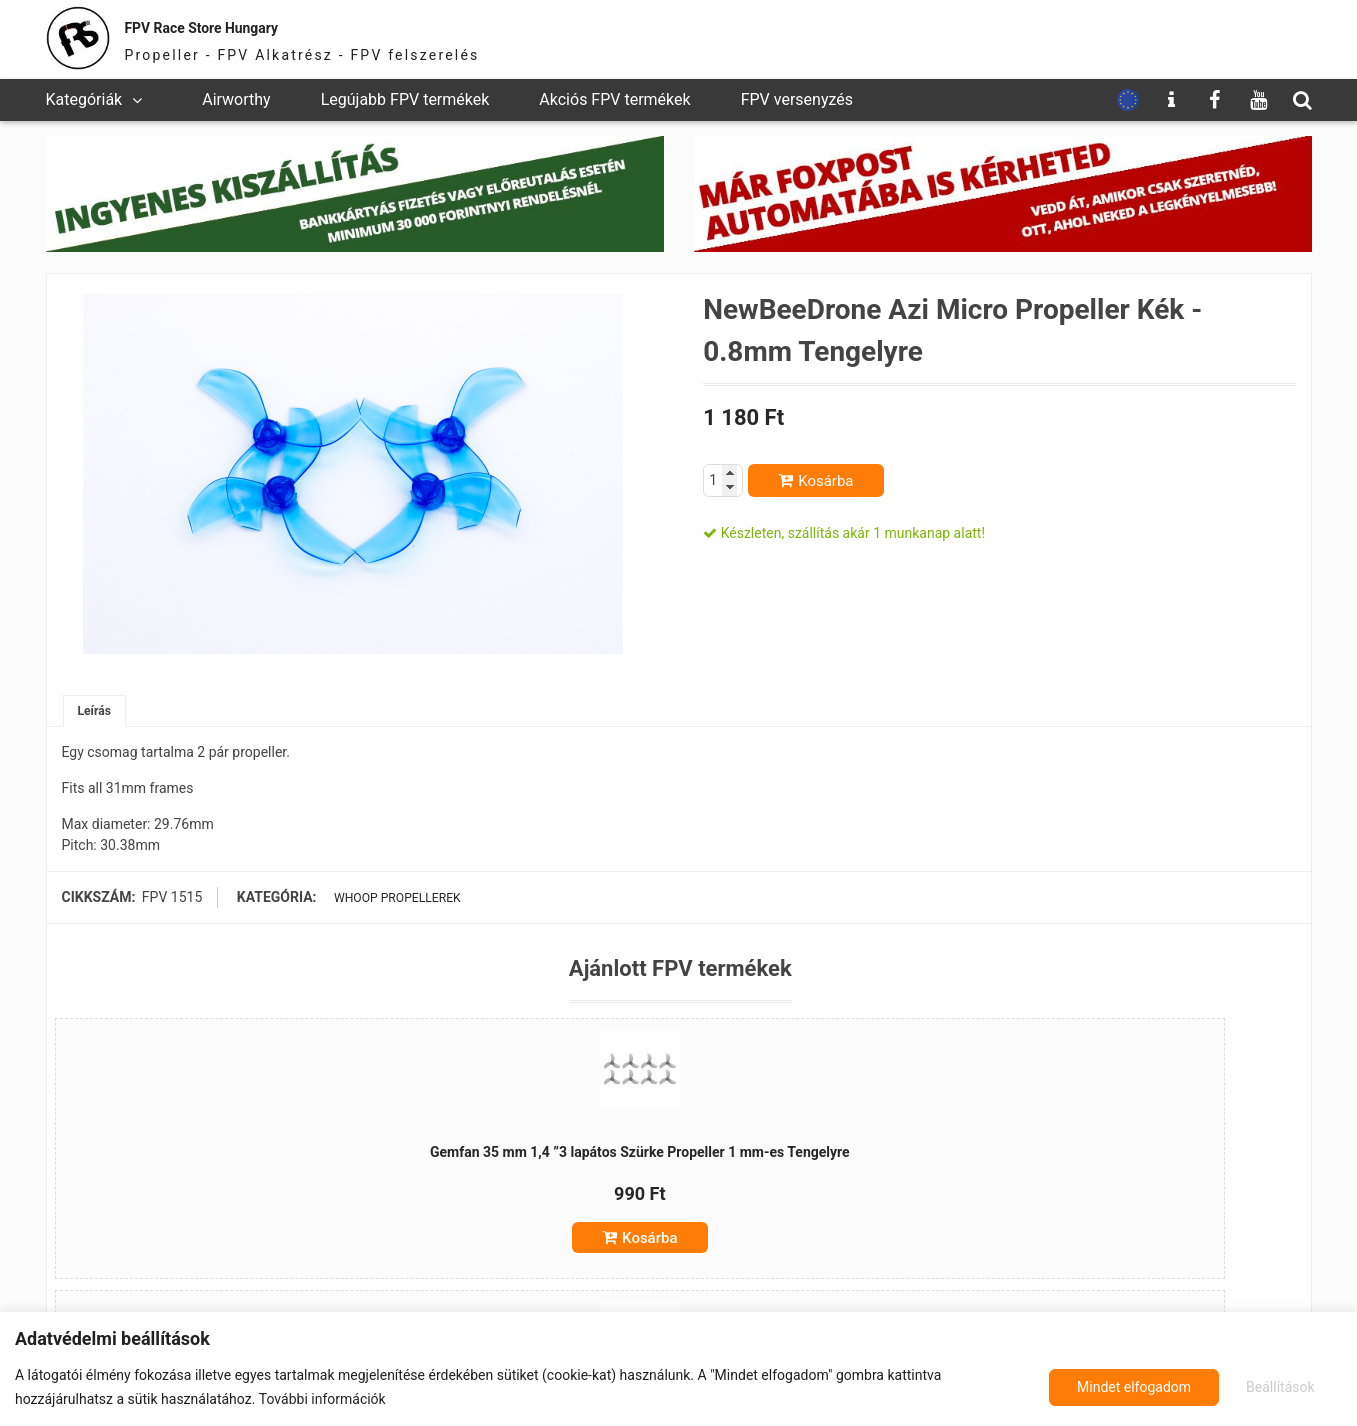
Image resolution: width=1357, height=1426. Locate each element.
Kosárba (825, 481)
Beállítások (1105, 1387)
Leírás (97, 713)
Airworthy (236, 99)
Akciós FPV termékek (614, 99)
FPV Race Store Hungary (263, 24)
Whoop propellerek (393, 902)
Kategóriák (84, 99)
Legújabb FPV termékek (405, 99)
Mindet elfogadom (1257, 1387)
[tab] (97, 713)
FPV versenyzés (797, 99)
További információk (322, 1399)
